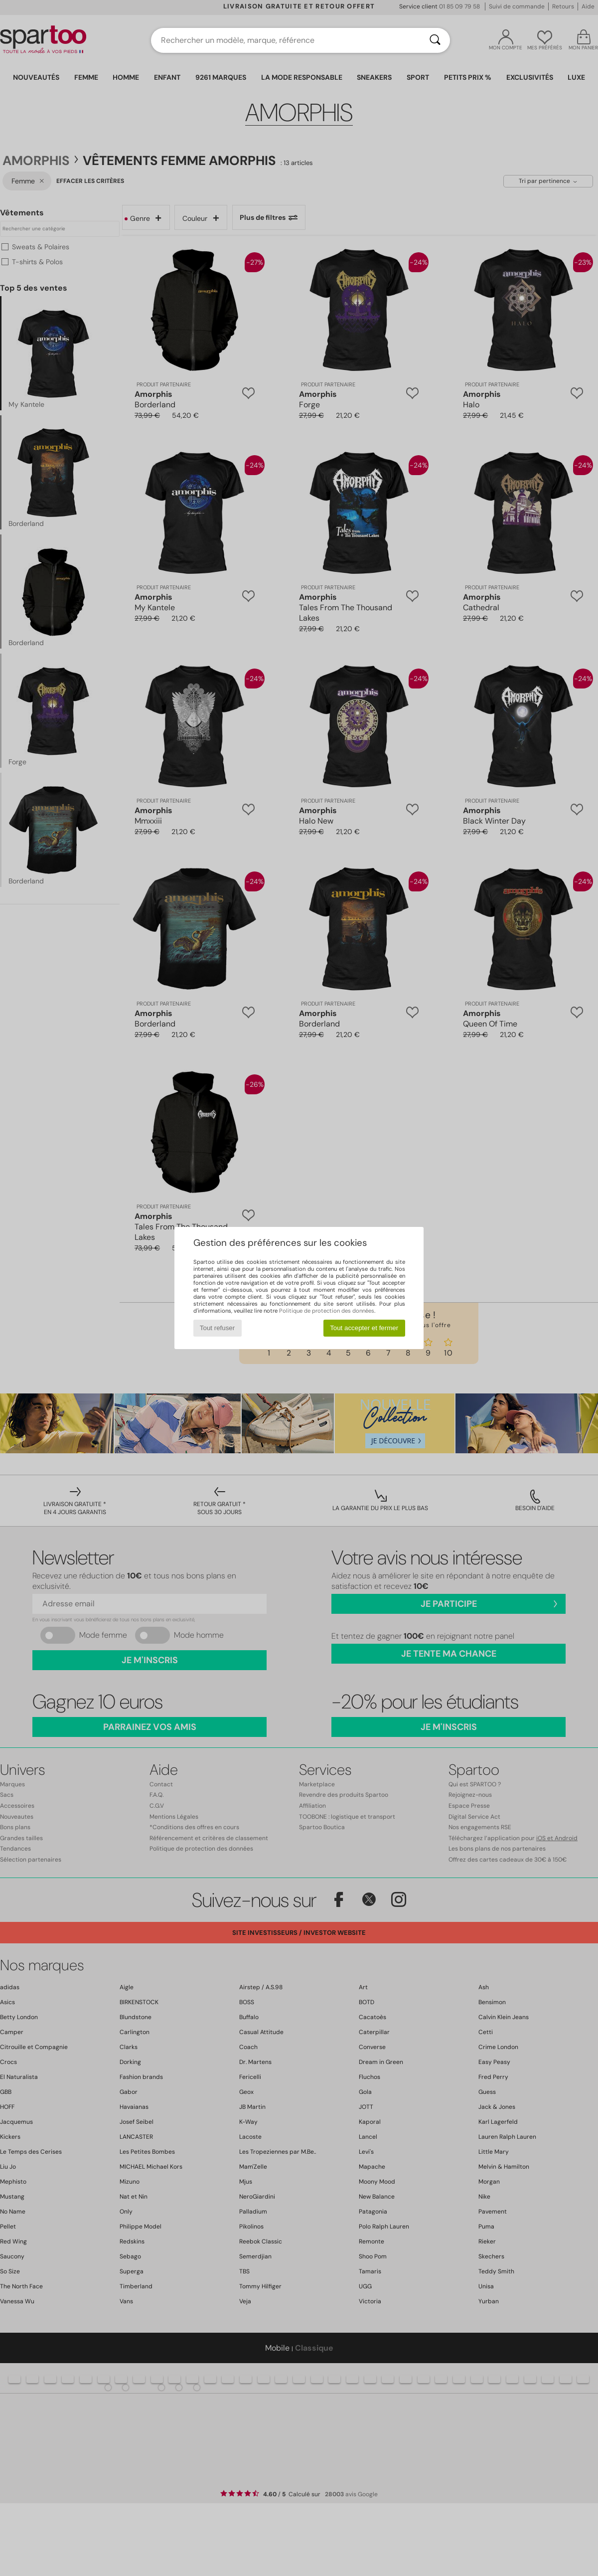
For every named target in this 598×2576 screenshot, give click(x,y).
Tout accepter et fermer (364, 1328)
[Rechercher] (435, 40)
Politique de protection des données (326, 1310)
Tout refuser (217, 1328)
